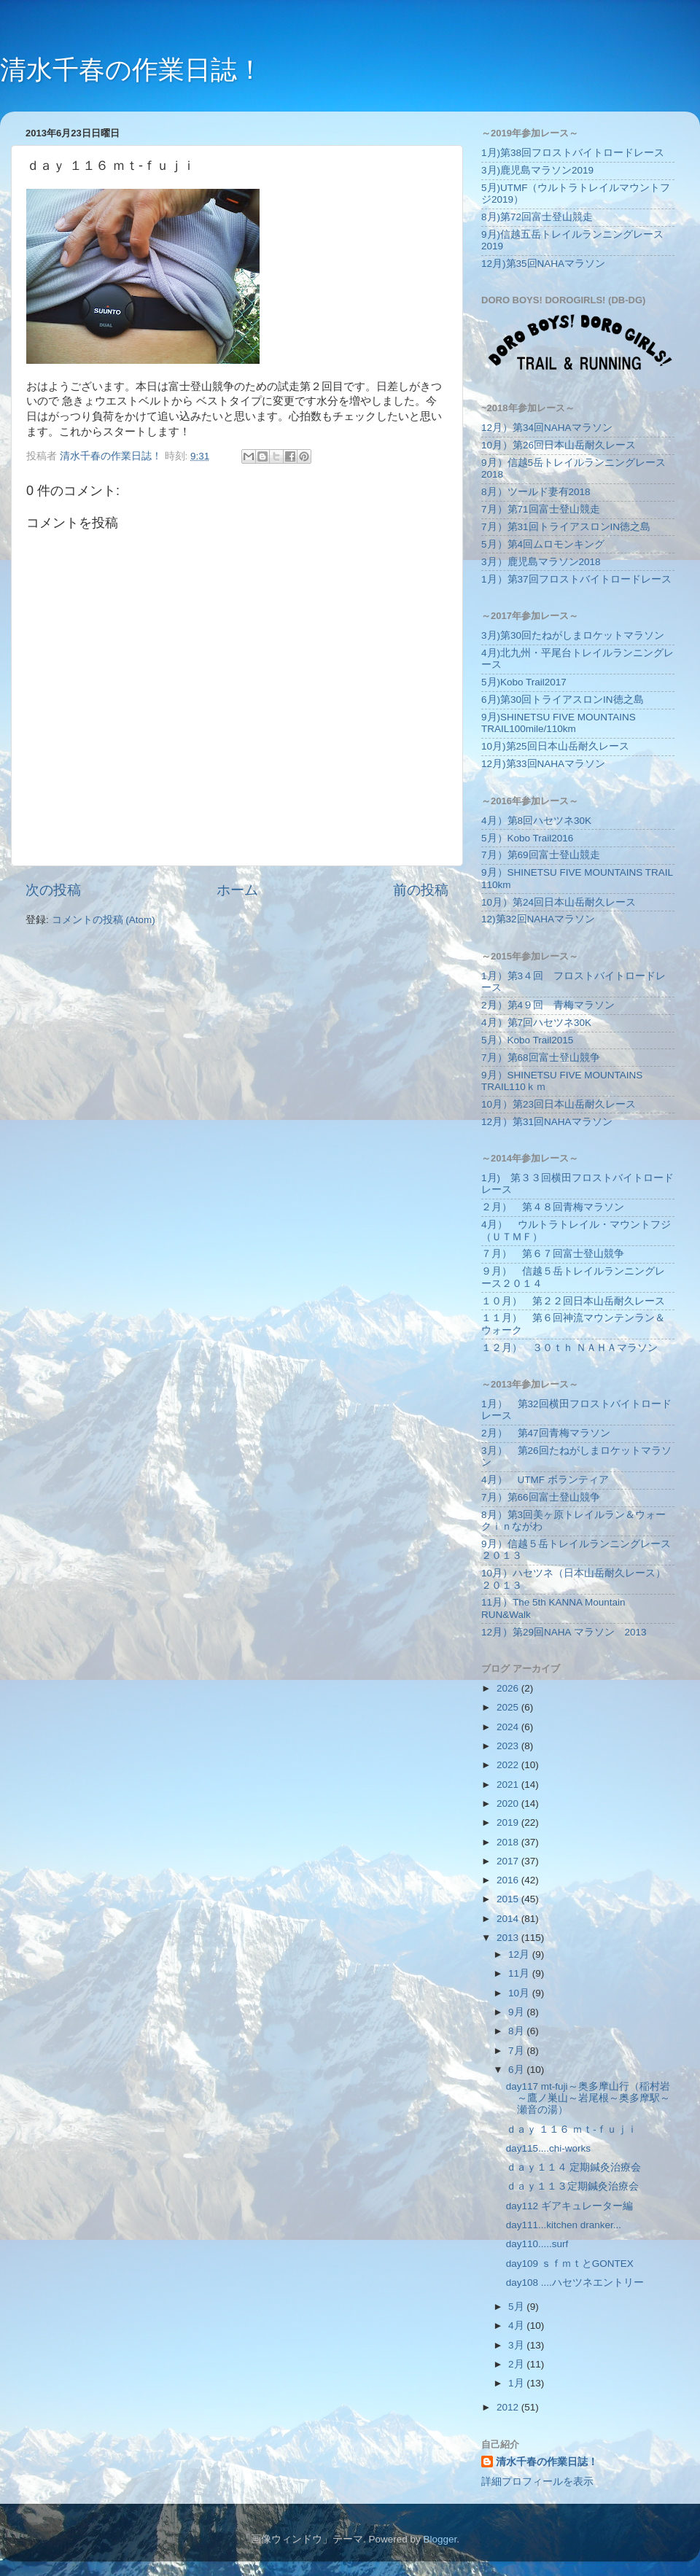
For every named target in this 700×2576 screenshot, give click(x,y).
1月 (517, 2383)
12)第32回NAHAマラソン (538, 919)
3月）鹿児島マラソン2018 (541, 561)
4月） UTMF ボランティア (545, 1479)
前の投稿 (420, 890)
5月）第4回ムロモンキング (542, 544)
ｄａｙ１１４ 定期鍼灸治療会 (574, 2167)
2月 (517, 2364)
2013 (509, 1937)
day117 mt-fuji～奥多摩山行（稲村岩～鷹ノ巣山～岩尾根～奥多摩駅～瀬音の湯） (588, 2098)
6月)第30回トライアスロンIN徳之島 (562, 699)
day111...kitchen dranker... (563, 2224)
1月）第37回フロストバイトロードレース (576, 579)
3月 (517, 2345)
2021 (509, 1784)
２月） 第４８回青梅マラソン (552, 1207)
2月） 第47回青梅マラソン (545, 1433)
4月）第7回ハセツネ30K (536, 1022)
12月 (520, 1954)
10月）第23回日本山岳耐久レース (558, 1104)
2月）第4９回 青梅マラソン (548, 1005)
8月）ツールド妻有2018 (536, 491)
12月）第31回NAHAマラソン (546, 1121)
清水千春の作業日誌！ (131, 70)
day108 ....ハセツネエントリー (575, 2282)
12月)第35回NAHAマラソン (543, 263)
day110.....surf (537, 2243)
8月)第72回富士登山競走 (537, 216)
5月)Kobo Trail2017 (524, 682)
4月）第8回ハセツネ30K (536, 820)
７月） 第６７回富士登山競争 (552, 1253)
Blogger (439, 2539)
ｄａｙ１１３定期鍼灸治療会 (572, 2186)
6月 (517, 2069)
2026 (509, 1688)
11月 (520, 1973)
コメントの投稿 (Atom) (103, 919)
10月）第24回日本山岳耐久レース (558, 902)
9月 (517, 2012)
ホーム (237, 890)
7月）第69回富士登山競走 (540, 854)
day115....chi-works (548, 2148)
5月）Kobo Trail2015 (527, 1040)
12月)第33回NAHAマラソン (543, 763)
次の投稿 (53, 890)
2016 (509, 1880)
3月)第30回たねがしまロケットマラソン (572, 635)
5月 (517, 2306)
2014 (509, 1918)
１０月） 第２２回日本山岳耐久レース (573, 1301)
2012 (509, 2407)
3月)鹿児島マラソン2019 (537, 170)
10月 (520, 1993)
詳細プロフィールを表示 (537, 2481)
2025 (509, 1707)
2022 (509, 1764)
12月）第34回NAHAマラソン (546, 427)
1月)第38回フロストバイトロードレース (572, 152)
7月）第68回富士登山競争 (540, 1057)
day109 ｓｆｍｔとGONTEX (570, 2263)
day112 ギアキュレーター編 (569, 2206)
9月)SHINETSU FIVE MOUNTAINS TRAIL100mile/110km (558, 723)
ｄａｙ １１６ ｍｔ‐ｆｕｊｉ (571, 2129)
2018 (509, 1842)
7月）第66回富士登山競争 (540, 1497)
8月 (517, 2031)
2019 (509, 1822)
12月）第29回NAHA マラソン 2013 (564, 1632)
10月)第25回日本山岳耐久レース (555, 746)
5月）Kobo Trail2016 (527, 838)
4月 (517, 2325)
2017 (509, 1861)
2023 (509, 1745)
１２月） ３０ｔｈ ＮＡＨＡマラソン (569, 1347)
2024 (509, 1726)
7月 (517, 2050)
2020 (509, 1803)
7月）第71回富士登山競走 (540, 509)
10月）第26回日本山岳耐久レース (558, 445)
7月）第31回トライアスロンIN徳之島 (565, 526)
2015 (509, 1899)
